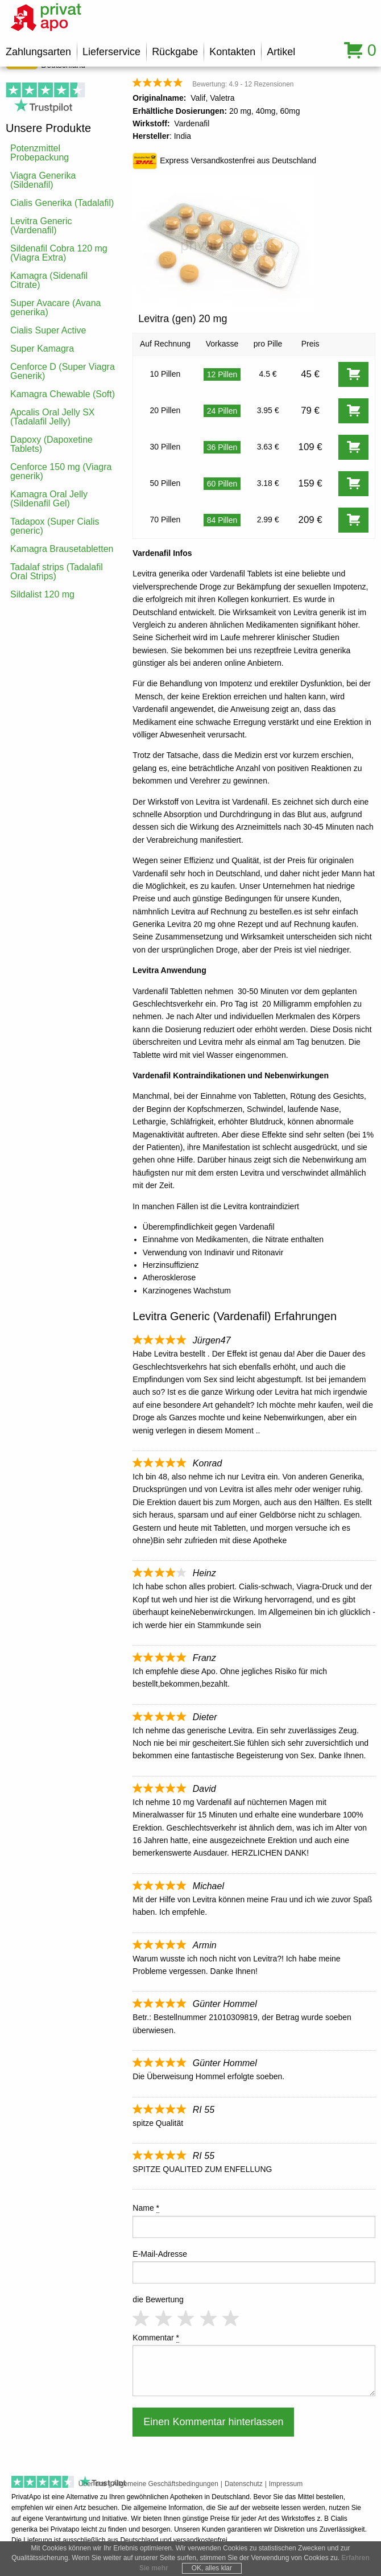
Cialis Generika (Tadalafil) (62, 203)
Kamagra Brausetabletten (61, 549)
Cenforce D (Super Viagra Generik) (62, 371)
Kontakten (232, 51)
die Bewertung (158, 2299)
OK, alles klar (212, 2568)
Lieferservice (111, 51)
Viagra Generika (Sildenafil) (43, 180)
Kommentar (155, 2338)
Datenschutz (244, 2484)
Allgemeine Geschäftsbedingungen (165, 2484)
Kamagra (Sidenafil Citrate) (49, 280)
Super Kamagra (42, 348)
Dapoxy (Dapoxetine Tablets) (51, 444)
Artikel (281, 51)
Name (145, 2208)
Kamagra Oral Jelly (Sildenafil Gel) (49, 498)
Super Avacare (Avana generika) (55, 307)
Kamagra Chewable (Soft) (62, 394)
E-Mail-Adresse (159, 2253)
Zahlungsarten (38, 51)
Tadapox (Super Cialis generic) (55, 526)
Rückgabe (175, 51)
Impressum (286, 2484)
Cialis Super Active (48, 330)
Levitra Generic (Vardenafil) (41, 225)
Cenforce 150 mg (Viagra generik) (60, 471)
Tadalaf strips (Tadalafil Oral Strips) (56, 571)
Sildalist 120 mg (42, 594)
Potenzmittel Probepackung (39, 152)
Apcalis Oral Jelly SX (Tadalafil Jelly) (52, 416)
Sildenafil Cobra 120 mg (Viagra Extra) (58, 253)
